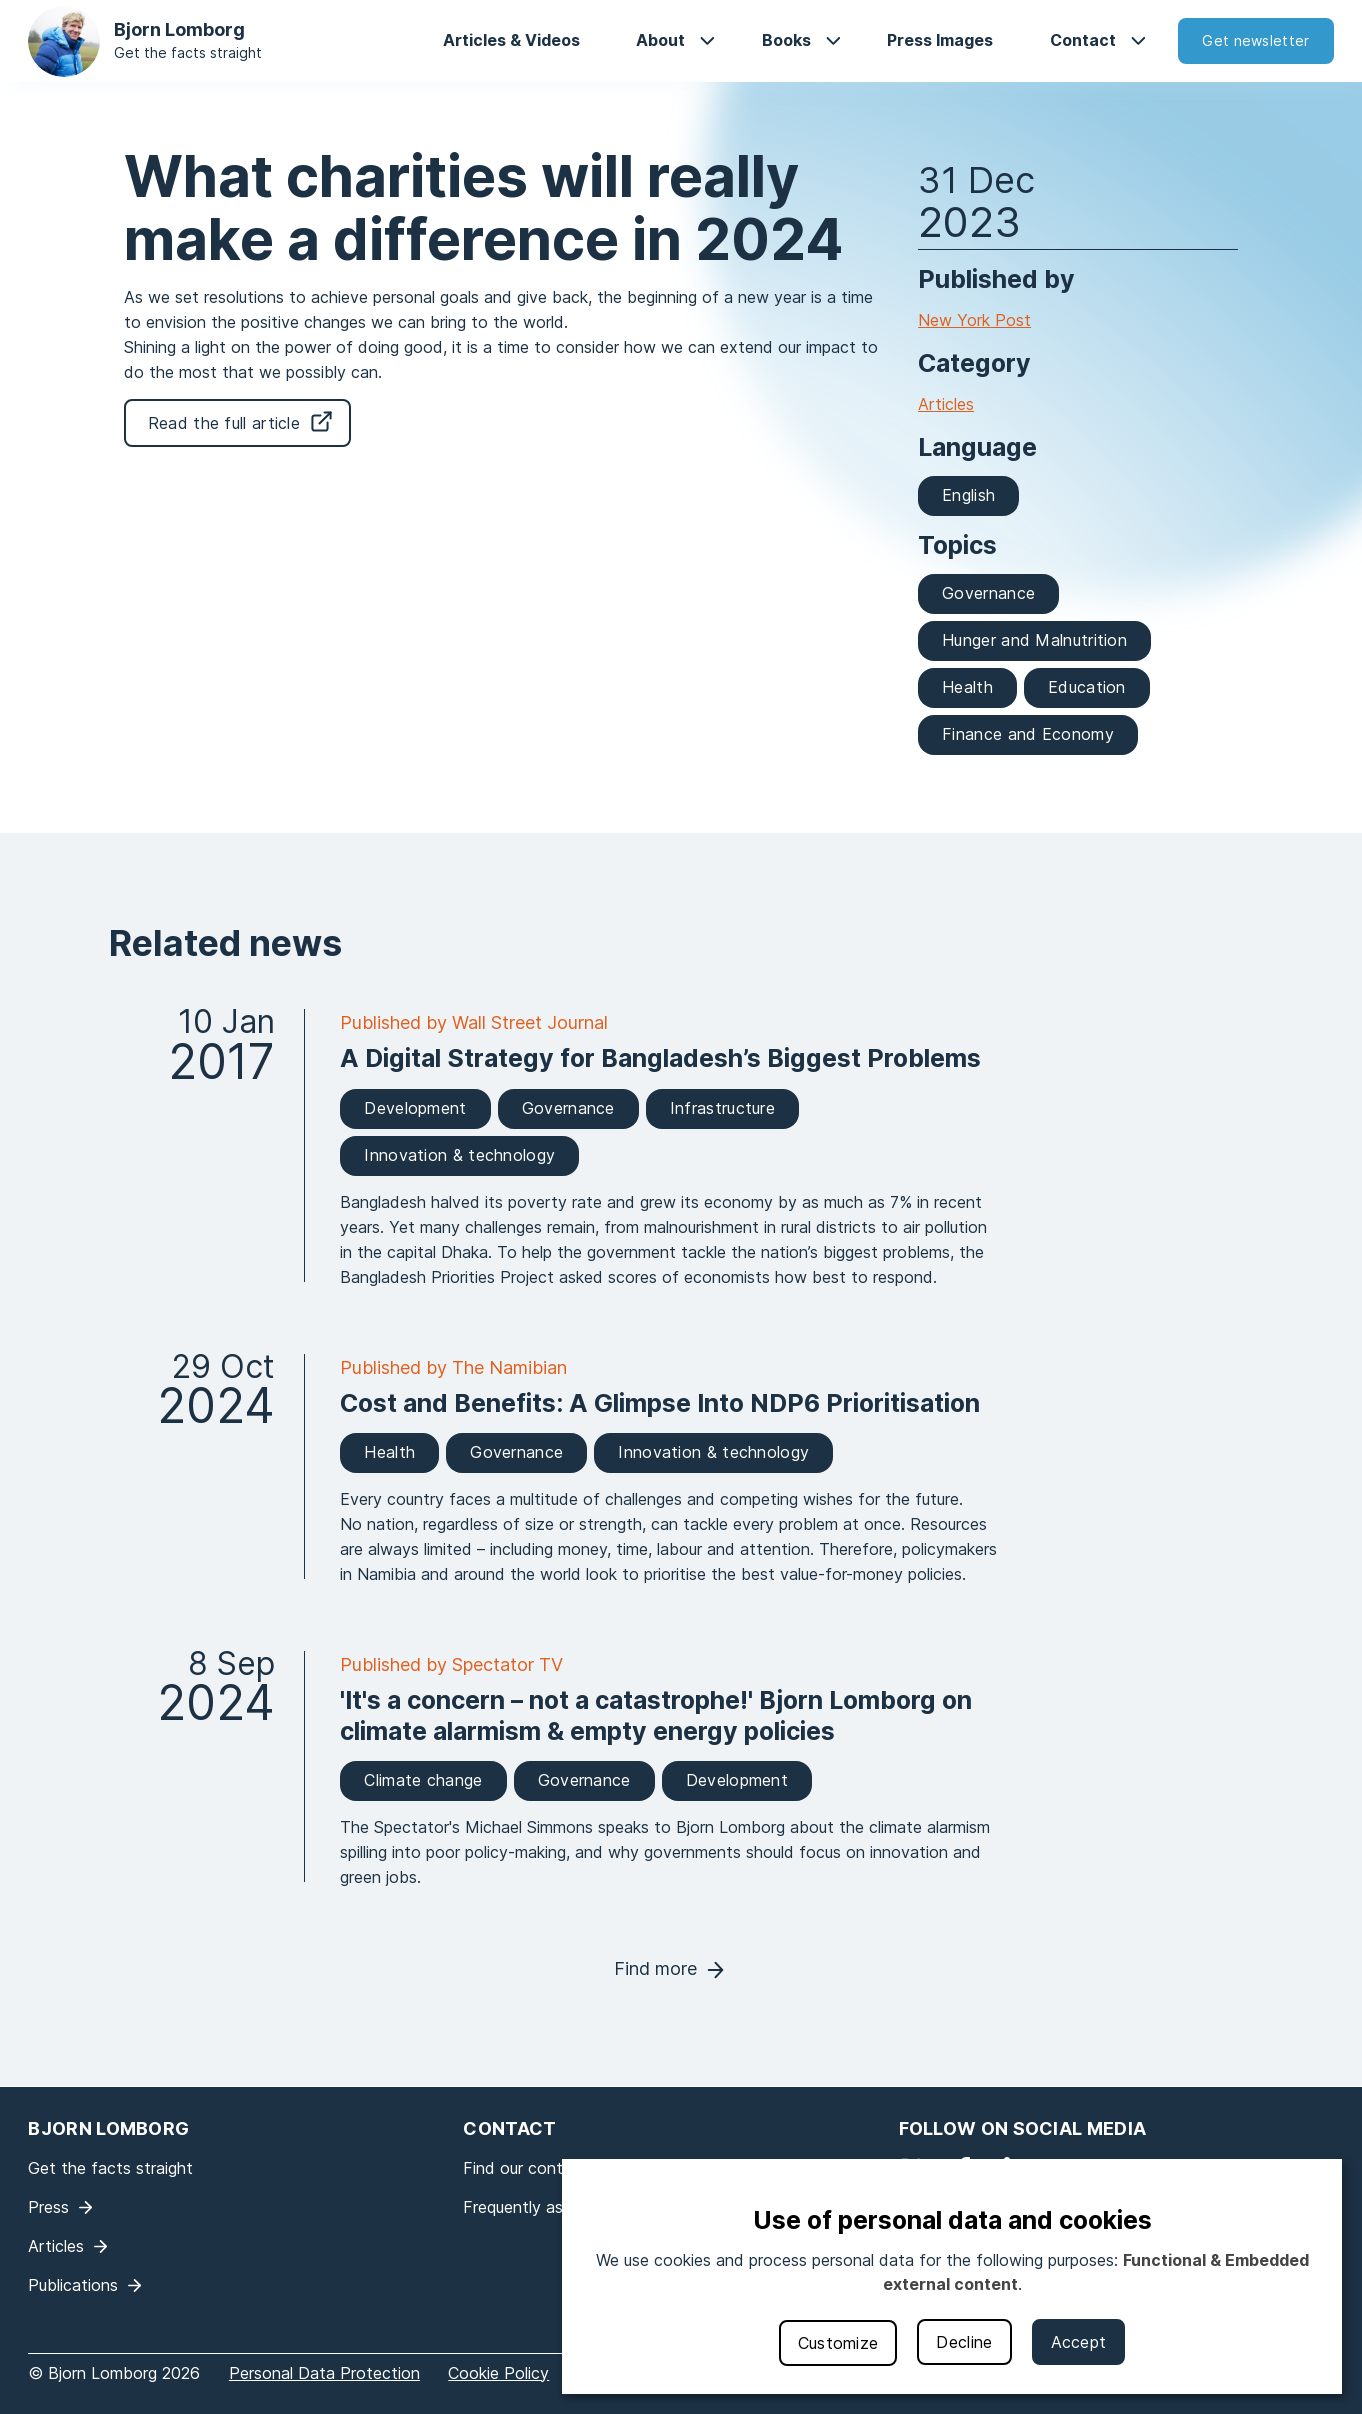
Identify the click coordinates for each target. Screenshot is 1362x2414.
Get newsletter (1255, 40)
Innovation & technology (459, 1155)
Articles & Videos (511, 40)
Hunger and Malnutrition (1034, 640)
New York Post (974, 320)
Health (967, 687)
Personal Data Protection (324, 2373)
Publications (73, 2285)
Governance (988, 593)
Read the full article (224, 423)
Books (786, 40)
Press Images (940, 40)
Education (1087, 687)
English (968, 495)
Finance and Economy (1028, 734)
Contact (1083, 40)
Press (48, 2207)
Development (415, 1108)
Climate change (423, 1780)
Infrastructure (722, 1108)
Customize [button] (838, 2343)
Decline (964, 2342)
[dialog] (952, 2276)
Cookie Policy (498, 2373)
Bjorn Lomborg (179, 29)
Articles (946, 404)
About (660, 40)
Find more (655, 1968)
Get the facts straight (188, 52)
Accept (1079, 2342)
